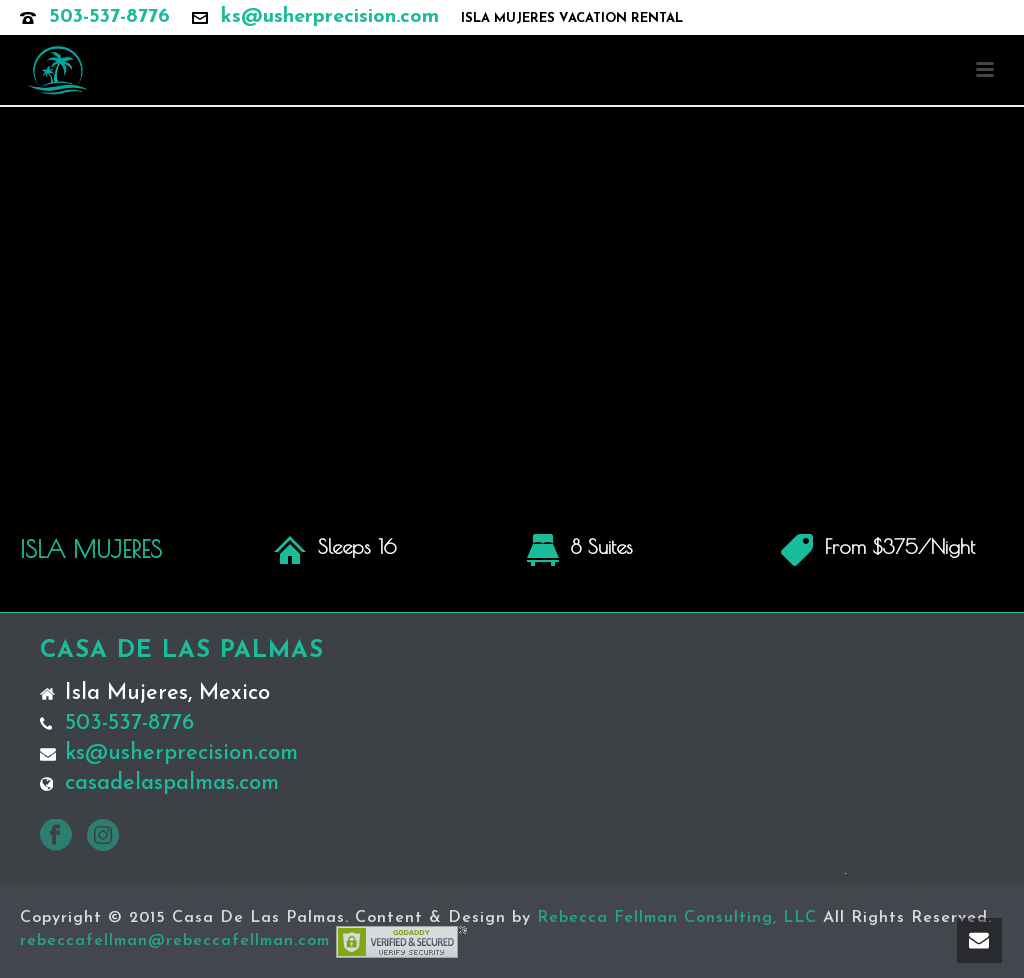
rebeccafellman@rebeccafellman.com (175, 941)
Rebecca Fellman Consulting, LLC (677, 918)
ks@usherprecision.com (330, 17)
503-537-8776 (109, 17)
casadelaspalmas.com (172, 784)
